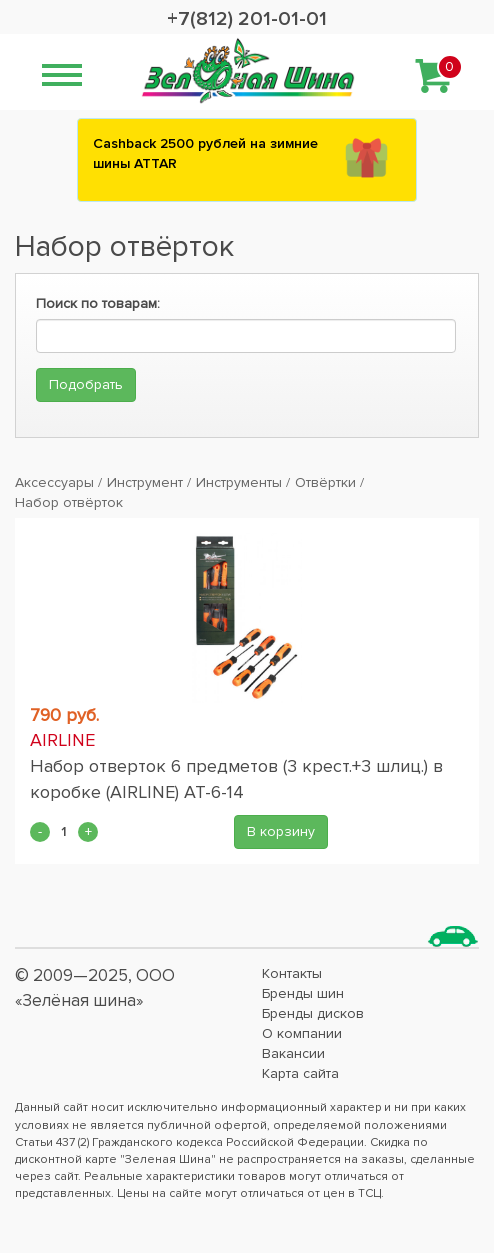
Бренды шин (303, 993)
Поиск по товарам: (98, 303)
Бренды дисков (313, 1013)
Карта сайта (300, 1073)
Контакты (292, 973)
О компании (302, 1033)
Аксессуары (54, 482)
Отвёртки (325, 482)
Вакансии (293, 1053)
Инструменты (239, 482)
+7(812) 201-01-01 (247, 19)
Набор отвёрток (69, 502)
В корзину (281, 831)
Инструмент (145, 482)
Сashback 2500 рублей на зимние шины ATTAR (205, 153)
